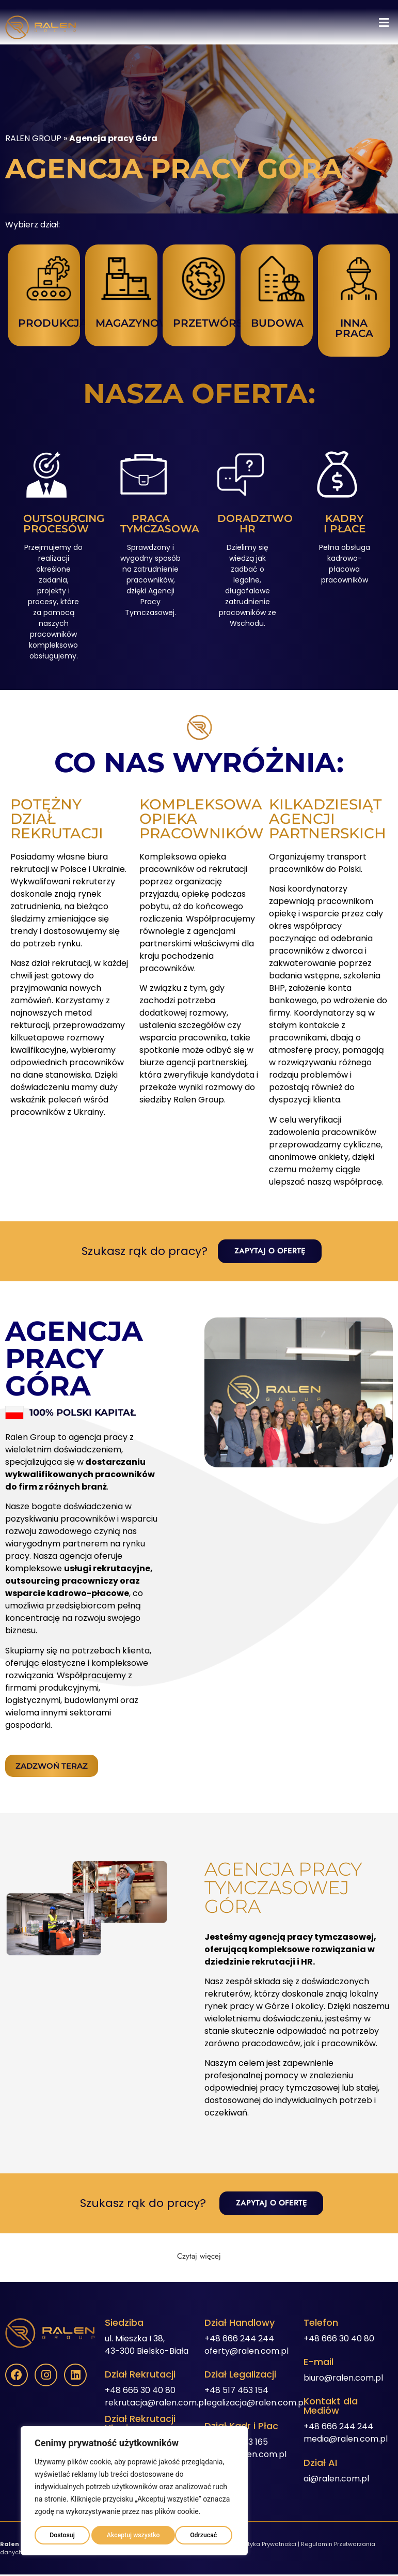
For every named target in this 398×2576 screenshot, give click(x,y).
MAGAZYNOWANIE (145, 323)
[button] (384, 23)
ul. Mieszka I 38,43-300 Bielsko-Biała (146, 2346)
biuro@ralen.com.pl (343, 2379)
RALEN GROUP (33, 138)
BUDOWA (277, 323)
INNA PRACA (354, 328)
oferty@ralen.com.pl (246, 2352)
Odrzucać (118, 2533)
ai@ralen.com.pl (336, 2480)
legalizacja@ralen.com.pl (255, 2404)
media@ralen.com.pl (346, 2440)
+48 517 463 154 (236, 2391)
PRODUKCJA (52, 323)
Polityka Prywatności (267, 2545)
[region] (134, 2488)
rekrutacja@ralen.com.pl (155, 2404)
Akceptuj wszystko (192, 2533)
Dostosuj (60, 2533)
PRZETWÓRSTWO (221, 323)
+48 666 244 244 (239, 2339)
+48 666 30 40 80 (140, 2391)
